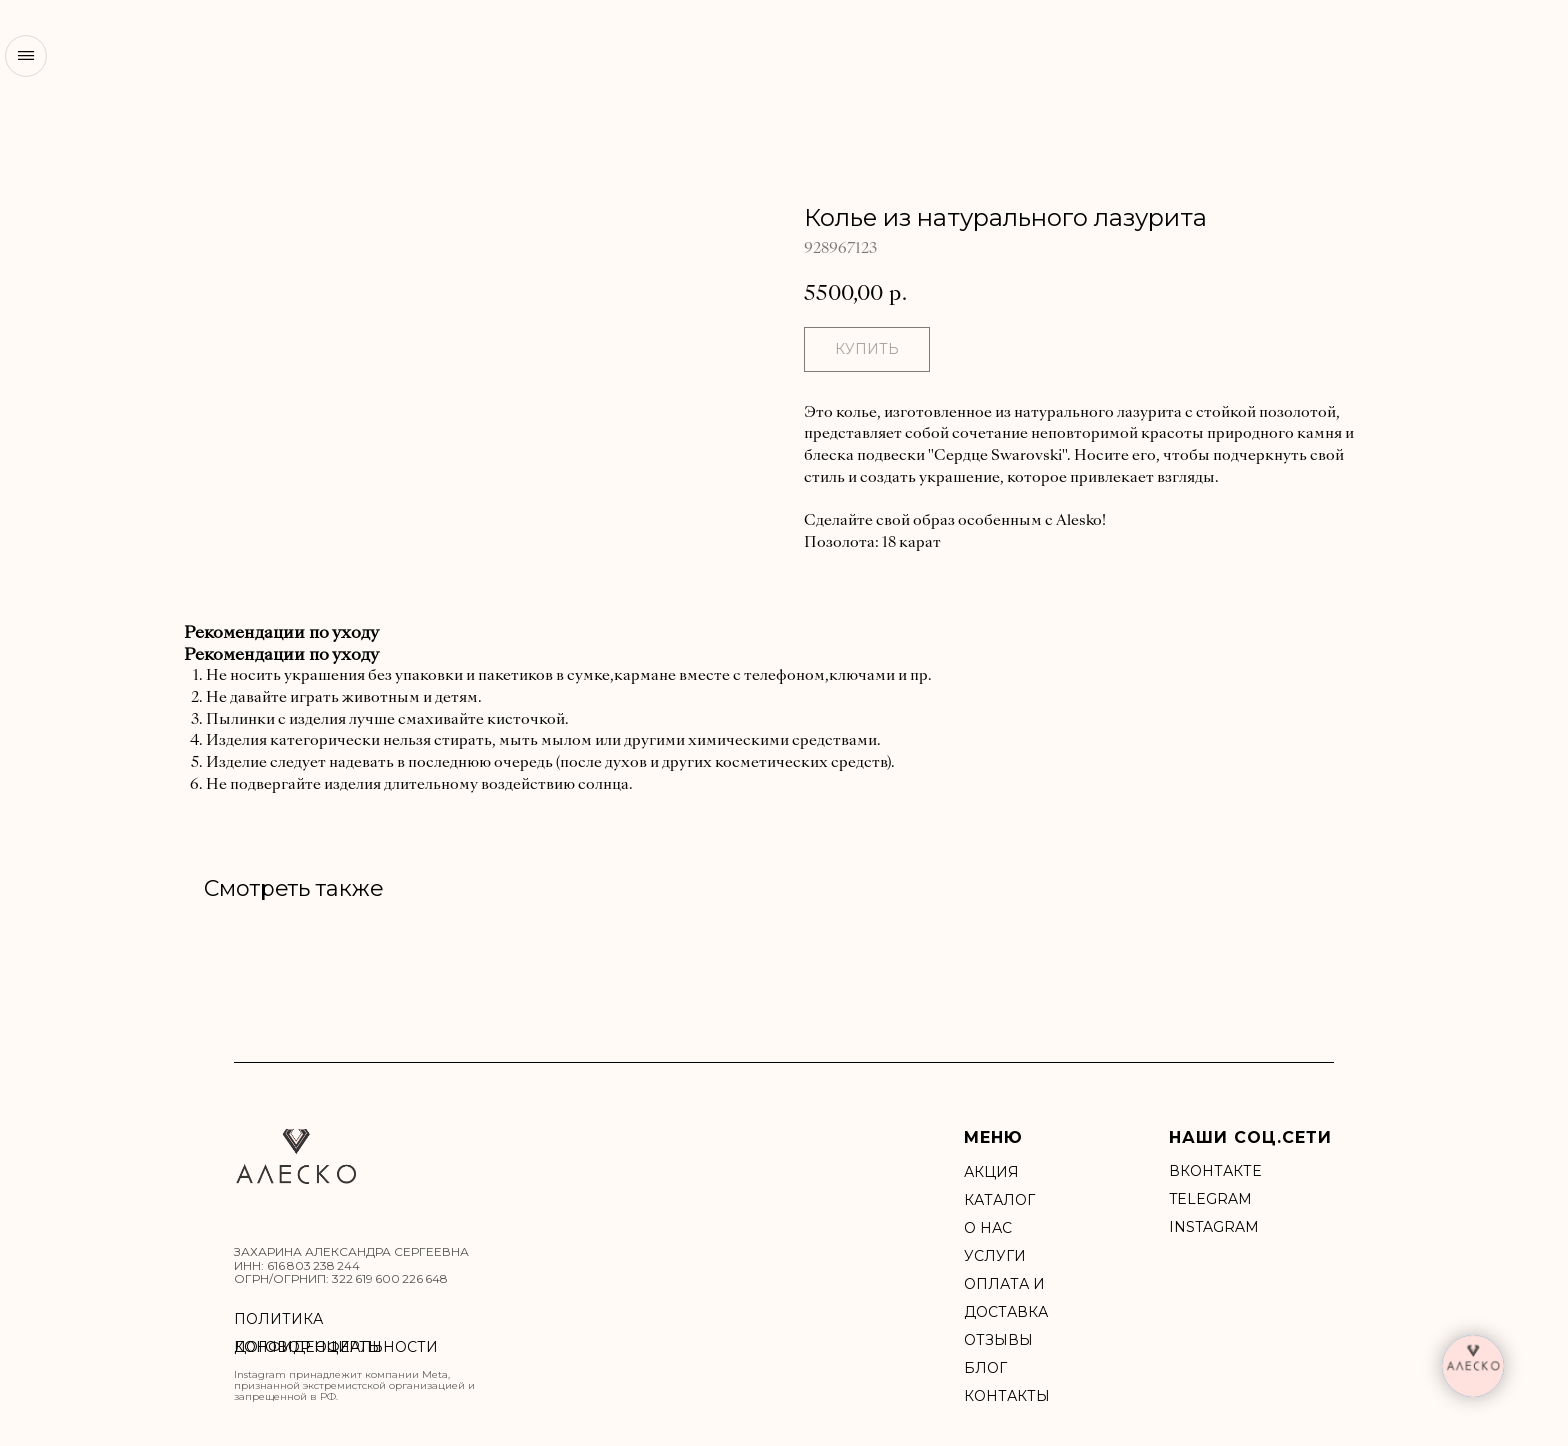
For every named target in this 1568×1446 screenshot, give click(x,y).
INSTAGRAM (1214, 1227)
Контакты (1007, 1396)
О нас (988, 1228)
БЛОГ (985, 1368)
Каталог (999, 1200)
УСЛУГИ (995, 1256)
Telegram (1210, 1199)
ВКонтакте (1215, 1171)
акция (991, 1172)
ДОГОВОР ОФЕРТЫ (308, 1347)
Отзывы (998, 1340)
